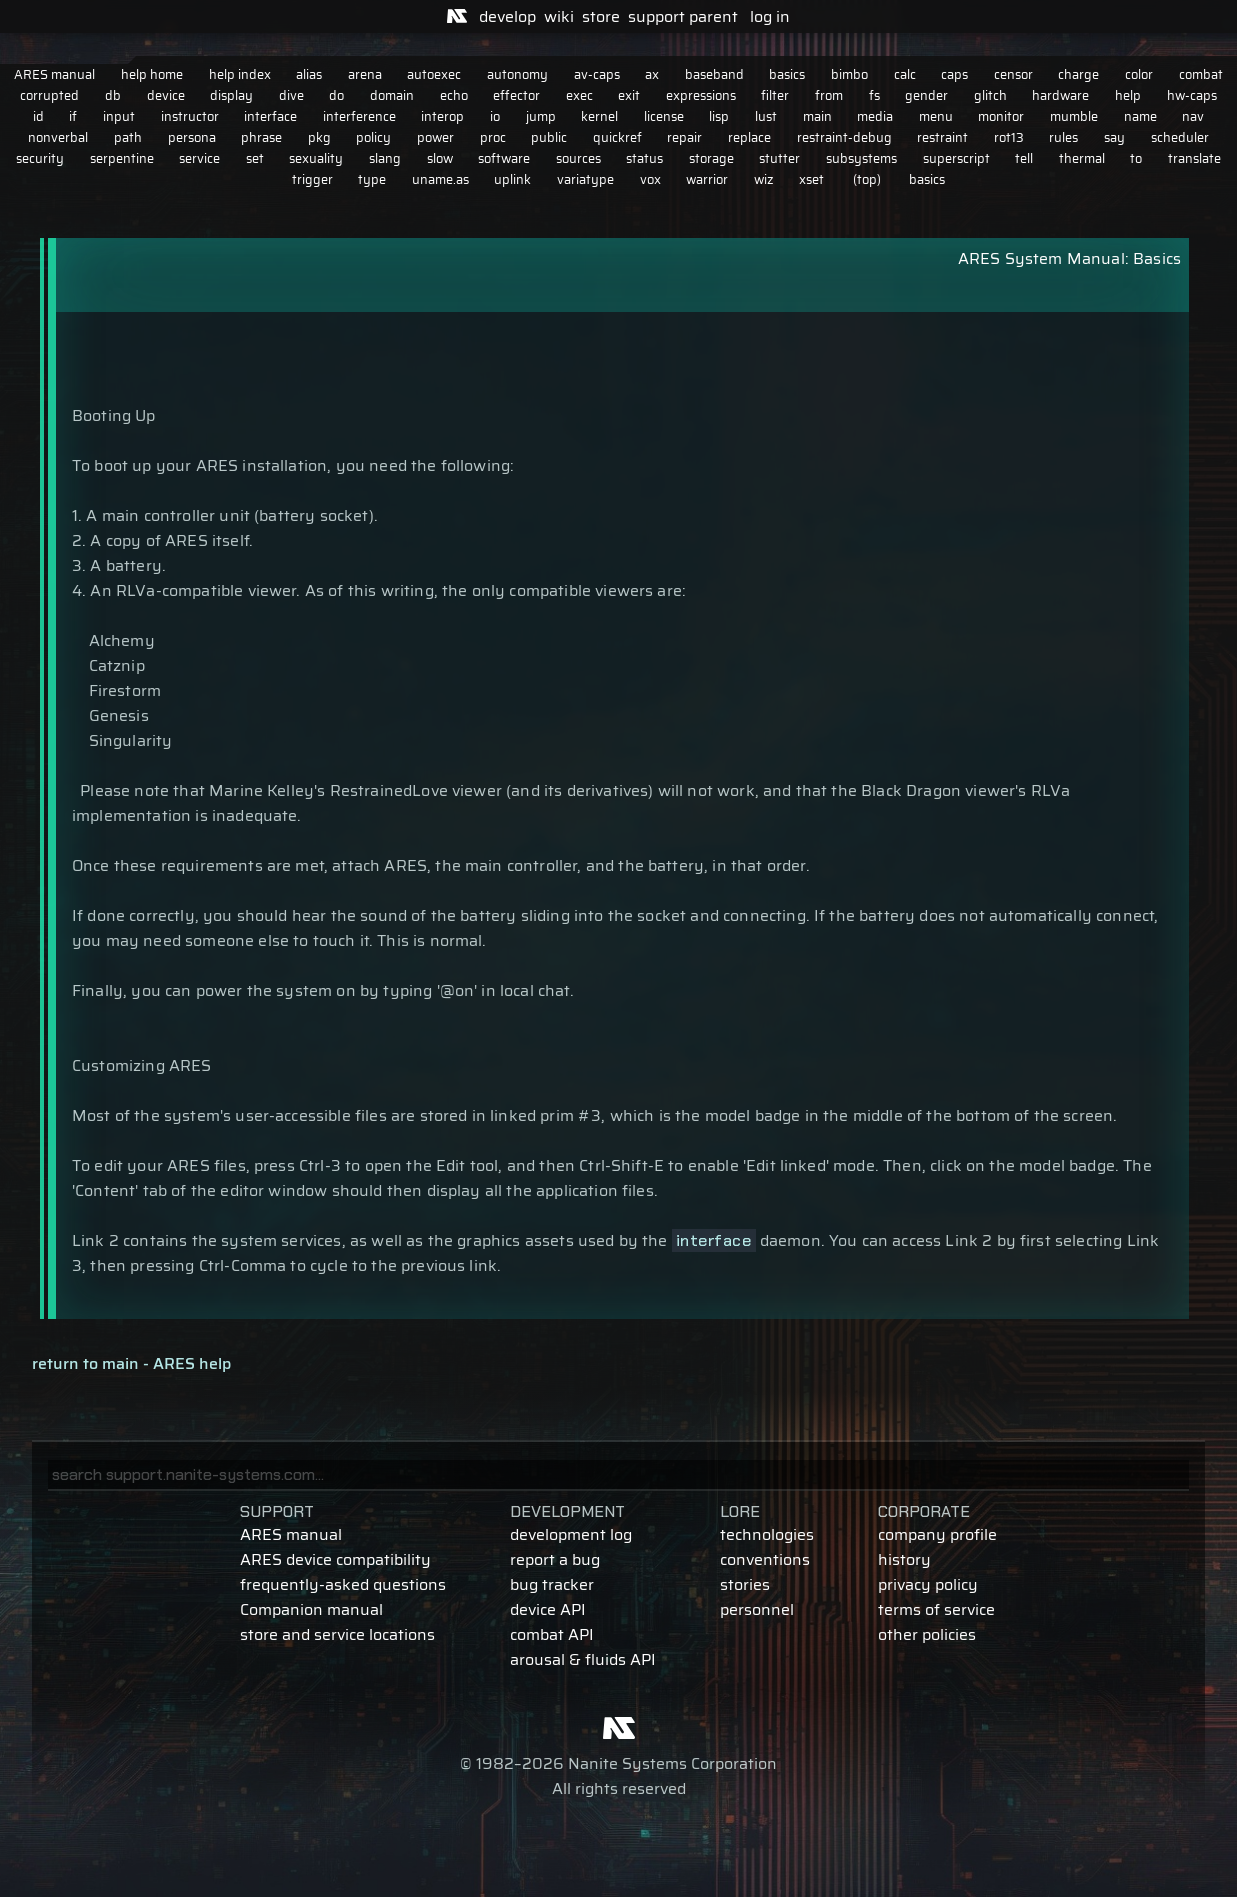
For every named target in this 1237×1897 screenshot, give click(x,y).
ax (652, 74)
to (1136, 158)
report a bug (555, 1559)
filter (775, 95)
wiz (764, 179)
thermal (1082, 158)
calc (905, 74)
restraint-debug (844, 137)
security (40, 158)
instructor (190, 116)
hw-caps (1192, 95)
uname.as (440, 179)
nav (1193, 116)
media (875, 116)
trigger (312, 179)
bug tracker (552, 1584)
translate (1194, 158)
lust (766, 116)
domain (392, 95)
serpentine (122, 158)
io (495, 116)
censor (1013, 74)
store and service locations (337, 1634)
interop (442, 116)
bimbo (849, 74)
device (166, 95)
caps (954, 74)
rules (1063, 137)
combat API (552, 1634)
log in (770, 16)
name (1140, 116)
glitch (990, 95)
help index (240, 74)
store (601, 16)
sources (578, 158)
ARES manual (54, 74)
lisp (719, 116)
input (119, 116)
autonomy (517, 74)
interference (359, 116)
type (372, 179)
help (1128, 95)
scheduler (1180, 137)
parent (713, 16)
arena (365, 74)
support (656, 16)
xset (811, 179)
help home (152, 74)
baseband (714, 74)
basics (787, 74)
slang (385, 158)
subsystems (861, 158)
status (644, 158)
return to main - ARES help (131, 1363)
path (128, 137)
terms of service (936, 1609)
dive (291, 95)
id (38, 116)
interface (270, 116)
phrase (261, 137)
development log (571, 1534)
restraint (942, 137)
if (73, 116)
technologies (767, 1534)
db (113, 95)
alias (309, 74)
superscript (956, 158)
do (336, 95)
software (504, 158)
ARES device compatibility (335, 1559)
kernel (599, 116)
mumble (1074, 116)
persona (192, 137)
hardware (1060, 95)
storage (711, 158)
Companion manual (311, 1609)
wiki (559, 16)
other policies (927, 1634)
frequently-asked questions (343, 1584)
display (231, 95)
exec (579, 95)
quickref (617, 137)
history (904, 1559)
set (255, 158)
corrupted (49, 95)
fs (874, 95)
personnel (757, 1609)
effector (516, 95)
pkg (319, 137)
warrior (707, 179)
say (1114, 137)
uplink (512, 179)
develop (507, 16)
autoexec (434, 74)
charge (1078, 74)
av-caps (597, 74)
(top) (867, 179)
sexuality (316, 158)
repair (684, 137)
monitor (1001, 116)
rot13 (1009, 137)
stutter (779, 158)
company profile (937, 1534)
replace (749, 137)
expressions (701, 95)
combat (1201, 74)
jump (541, 116)
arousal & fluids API (583, 1659)
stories (745, 1584)
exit (629, 95)
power (435, 137)
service (199, 158)
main (817, 116)
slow (440, 158)
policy (373, 137)
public (549, 137)
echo (454, 95)
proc (493, 137)
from (829, 95)
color (1139, 74)
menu (936, 116)
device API (548, 1609)
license (664, 116)
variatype (585, 179)
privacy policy (928, 1584)
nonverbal (58, 137)
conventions (765, 1559)
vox (650, 179)
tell (1024, 158)
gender (926, 95)
